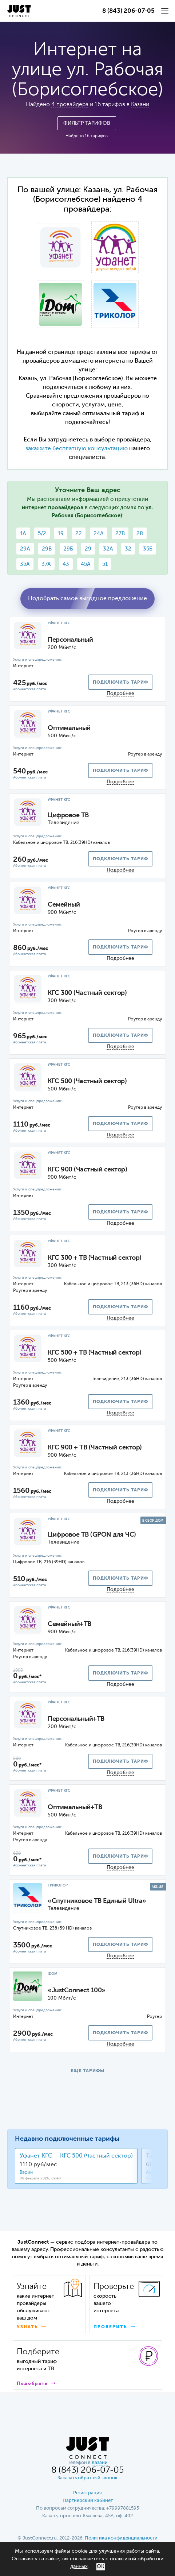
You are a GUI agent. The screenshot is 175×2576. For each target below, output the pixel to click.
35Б (147, 549)
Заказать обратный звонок (87, 2478)
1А (23, 533)
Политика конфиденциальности (121, 2538)
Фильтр (86, 123)
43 (66, 564)
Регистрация (87, 2493)
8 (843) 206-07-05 (128, 11)
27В (120, 533)
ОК (100, 2566)
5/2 (42, 533)
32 (128, 549)
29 (88, 549)
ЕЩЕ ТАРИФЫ (87, 2071)
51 (105, 564)
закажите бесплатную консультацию (76, 449)
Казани (140, 105)
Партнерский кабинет (88, 2500)
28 (139, 533)
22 (78, 533)
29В (47, 549)
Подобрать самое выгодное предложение (87, 599)
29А (25, 549)
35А (25, 564)
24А (99, 533)
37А (46, 564)
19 (61, 533)
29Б (68, 549)
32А (108, 549)
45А (86, 564)
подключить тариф (120, 682)
